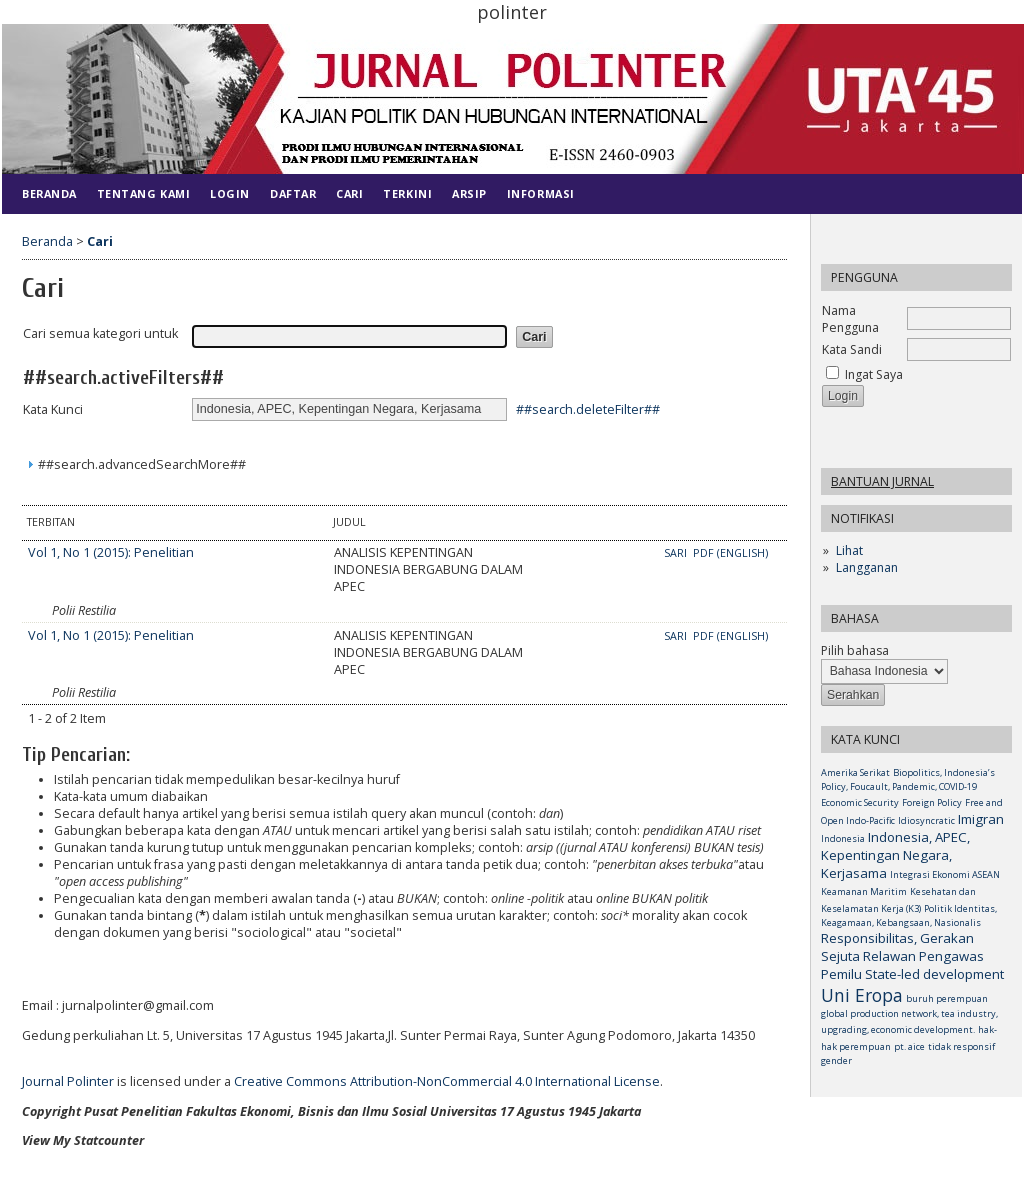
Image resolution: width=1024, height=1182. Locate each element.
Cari (349, 193)
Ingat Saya (874, 374)
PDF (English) (730, 553)
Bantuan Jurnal (882, 481)
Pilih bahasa (855, 650)
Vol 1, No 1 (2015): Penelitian (111, 552)
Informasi (541, 193)
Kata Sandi (852, 349)
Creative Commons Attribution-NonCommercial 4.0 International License (447, 1081)
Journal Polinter (68, 1081)
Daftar (293, 193)
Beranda (49, 193)
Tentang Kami (143, 193)
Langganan (867, 567)
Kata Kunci (53, 409)
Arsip (469, 193)
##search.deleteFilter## (588, 408)
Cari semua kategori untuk (100, 333)
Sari (677, 553)
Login (230, 193)
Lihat (849, 550)
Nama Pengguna (850, 319)
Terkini (407, 193)
